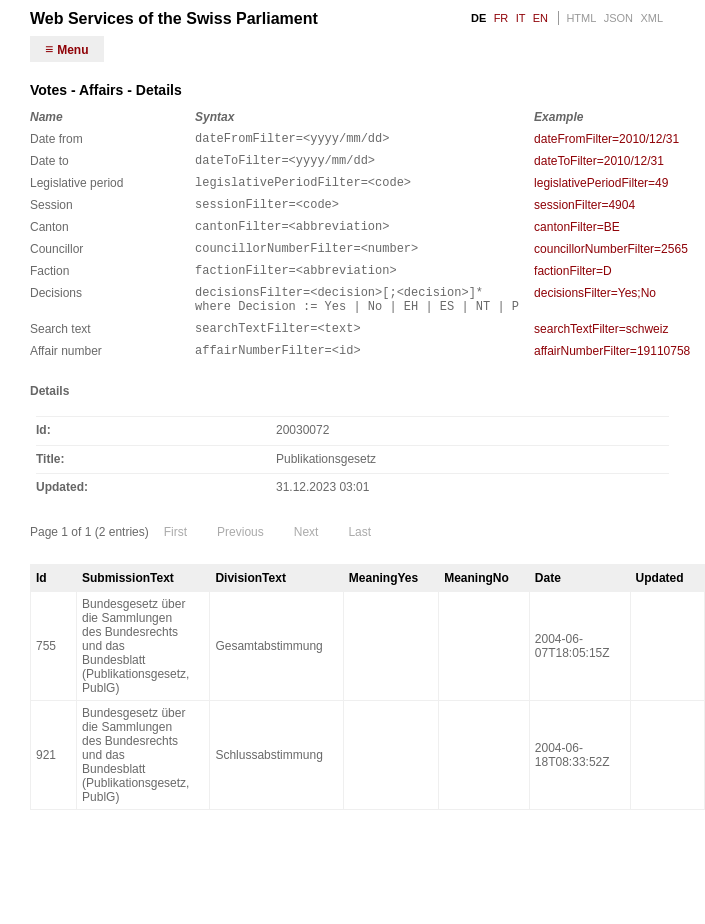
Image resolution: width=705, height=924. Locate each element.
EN (540, 18)
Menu (72, 50)
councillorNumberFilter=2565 (611, 264)
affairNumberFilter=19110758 (612, 381)
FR (501, 18)
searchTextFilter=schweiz (601, 356)
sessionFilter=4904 (584, 214)
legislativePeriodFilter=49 (601, 189)
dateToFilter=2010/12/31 (599, 164)
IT (521, 18)
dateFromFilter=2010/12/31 (606, 139)
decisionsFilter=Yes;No (595, 314)
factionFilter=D (573, 289)
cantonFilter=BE (577, 239)
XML (651, 18)
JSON (618, 18)
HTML (581, 18)
